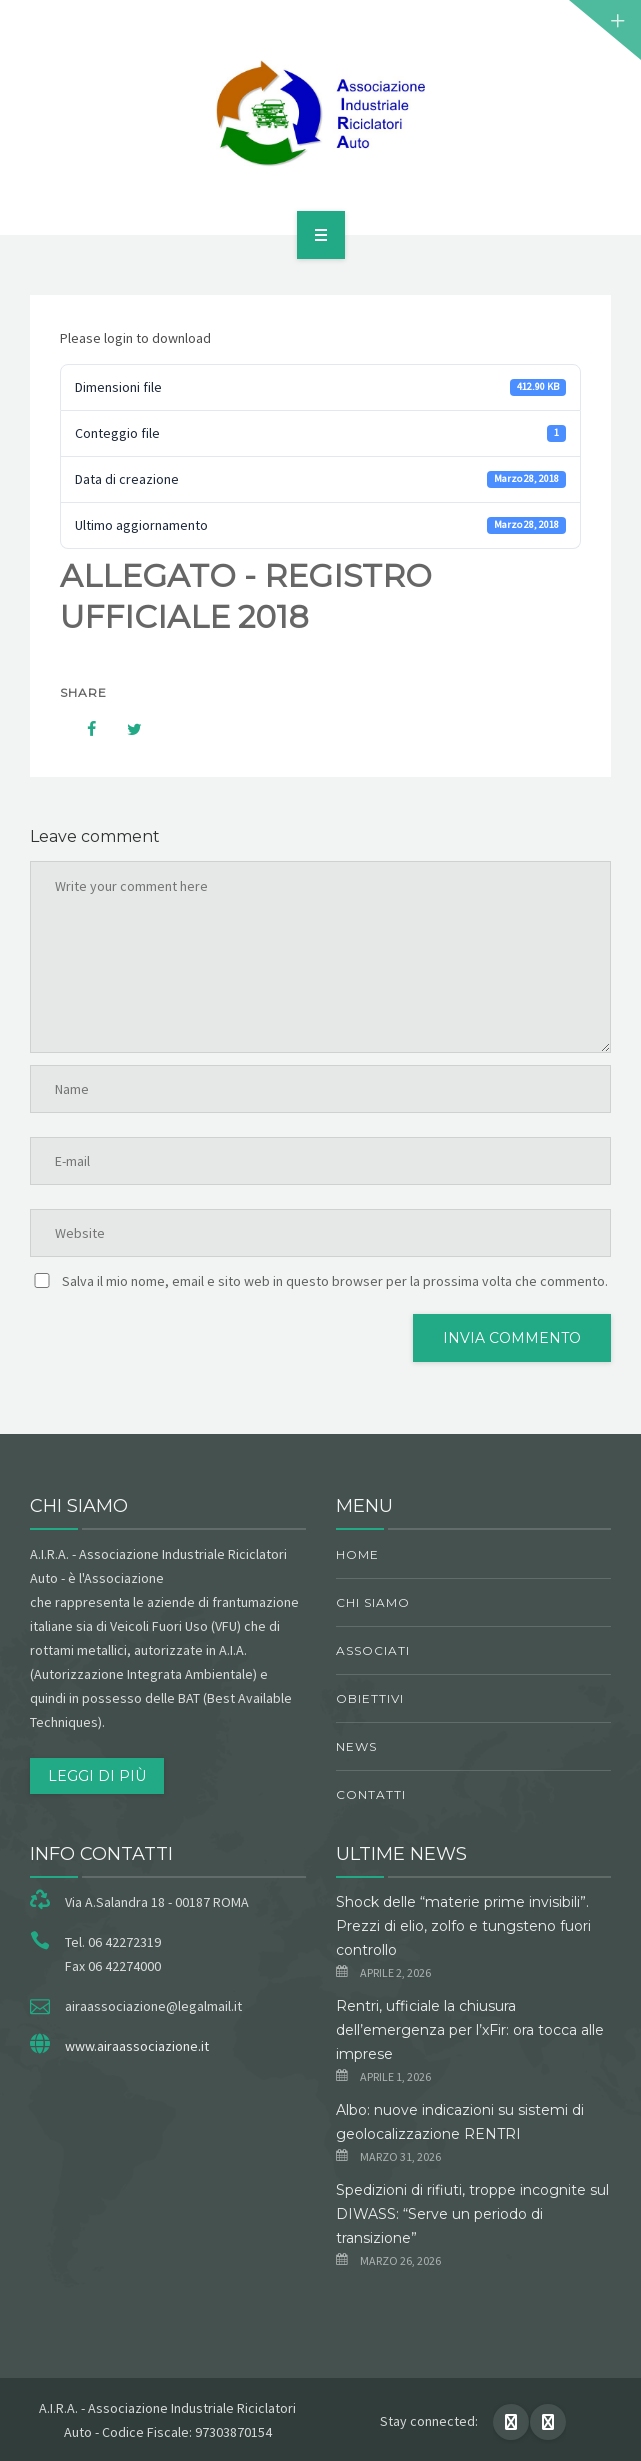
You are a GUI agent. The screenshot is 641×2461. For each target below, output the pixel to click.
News (356, 1746)
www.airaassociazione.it (137, 2046)
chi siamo (373, 1602)
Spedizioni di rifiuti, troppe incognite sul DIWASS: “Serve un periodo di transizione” (472, 2214)
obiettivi (370, 1698)
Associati (373, 1650)
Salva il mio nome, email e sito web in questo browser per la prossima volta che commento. (335, 1281)
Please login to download (135, 338)
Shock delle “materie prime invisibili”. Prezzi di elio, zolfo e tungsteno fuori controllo (463, 1926)
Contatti (371, 1794)
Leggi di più (97, 1776)
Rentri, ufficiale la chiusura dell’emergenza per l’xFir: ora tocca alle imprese (470, 2030)
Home (357, 1554)
